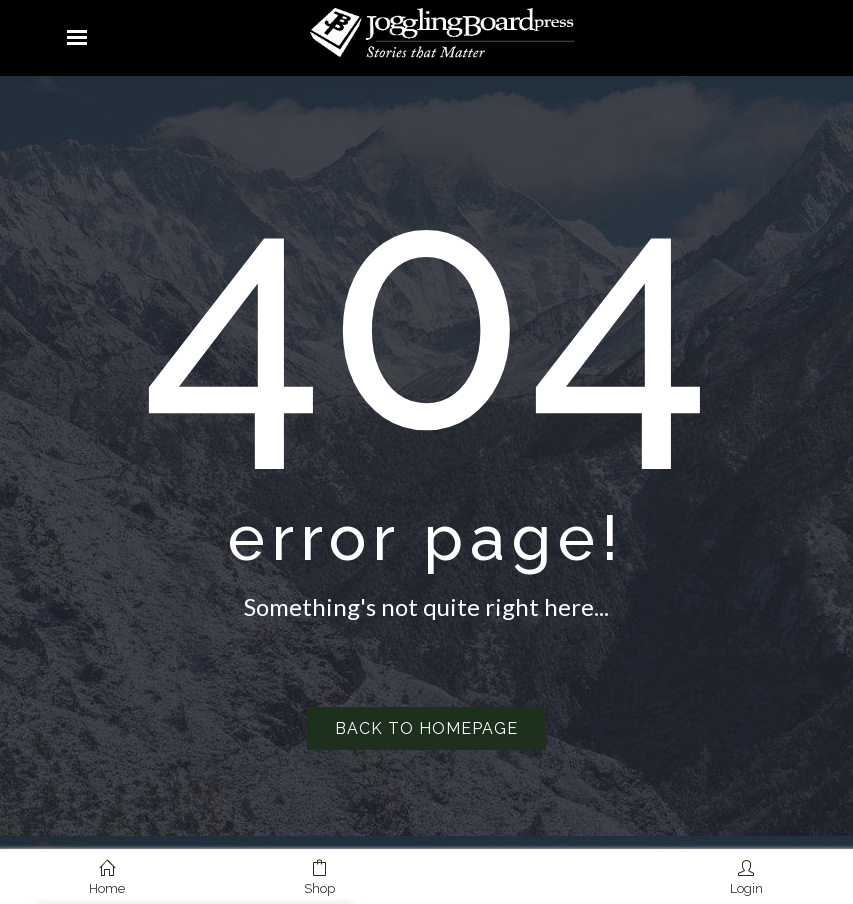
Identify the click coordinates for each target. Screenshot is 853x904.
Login (746, 878)
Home (107, 878)
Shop (319, 878)
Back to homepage (426, 728)
